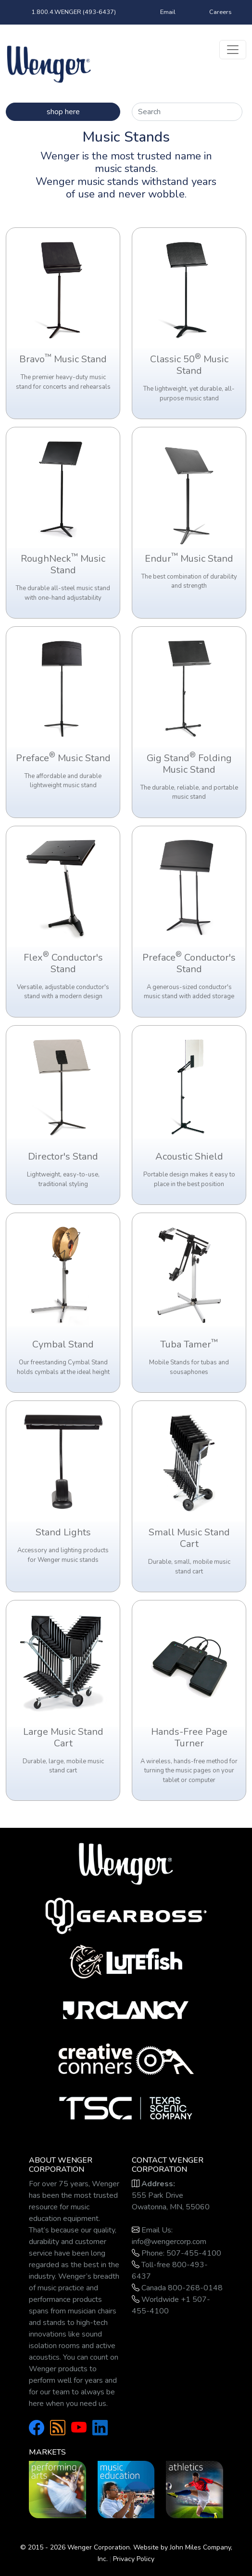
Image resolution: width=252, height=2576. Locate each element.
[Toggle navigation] (232, 49)
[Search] (187, 112)
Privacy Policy (133, 2558)
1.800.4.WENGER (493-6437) (73, 12)
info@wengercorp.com (169, 2241)
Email (168, 12)
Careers (220, 12)
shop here (63, 111)
